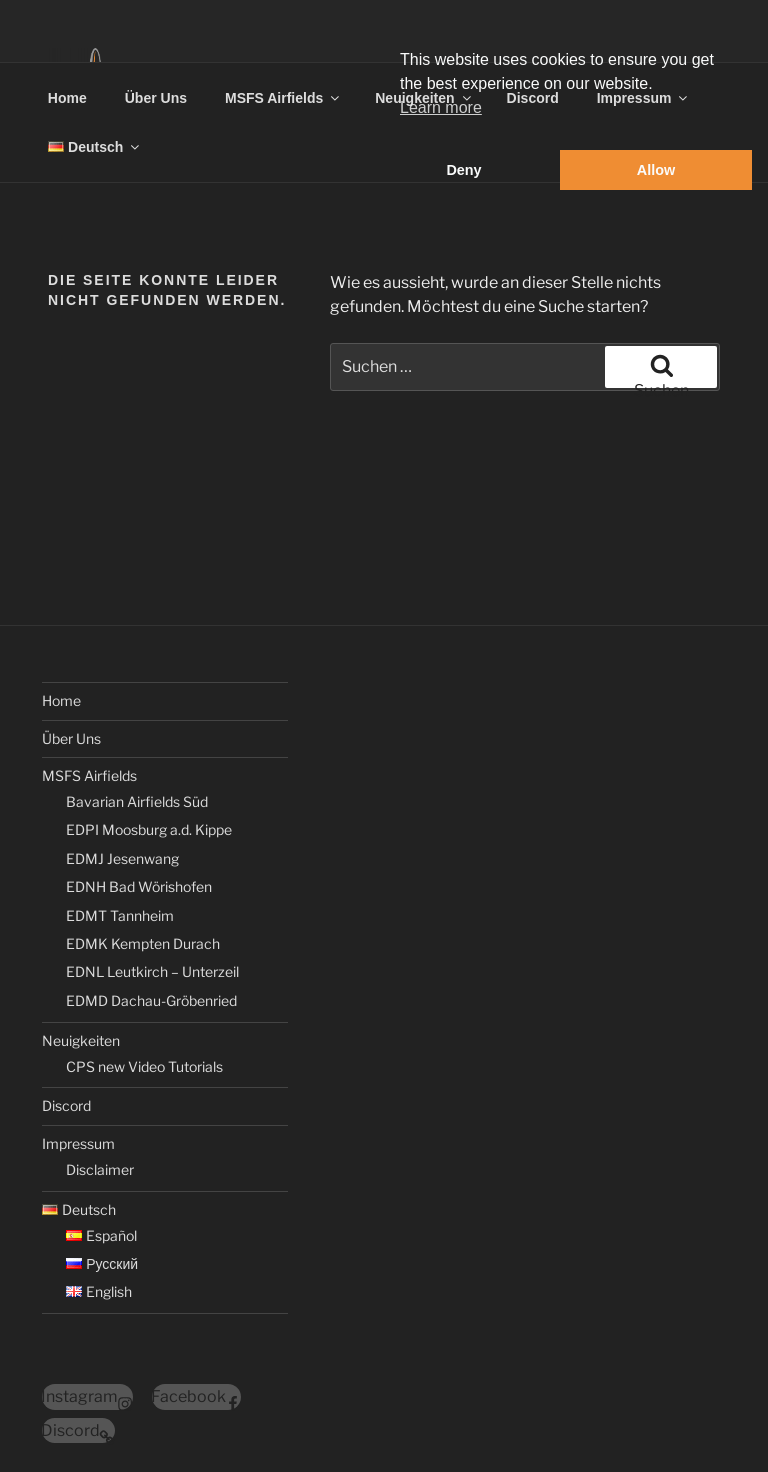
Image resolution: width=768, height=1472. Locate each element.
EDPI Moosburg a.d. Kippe (149, 829)
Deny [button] (463, 170)
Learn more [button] (441, 107)
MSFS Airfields (283, 98)
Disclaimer (100, 1169)
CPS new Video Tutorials (144, 1066)
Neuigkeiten (81, 1040)
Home (67, 98)
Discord (66, 1105)
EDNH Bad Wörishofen (139, 886)
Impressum (78, 1143)
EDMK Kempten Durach (143, 943)
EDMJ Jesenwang (122, 858)
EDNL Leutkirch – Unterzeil (152, 971)
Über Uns (156, 98)
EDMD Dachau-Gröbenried (151, 1000)
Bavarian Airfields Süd (137, 801)
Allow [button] (656, 170)
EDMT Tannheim (120, 915)
